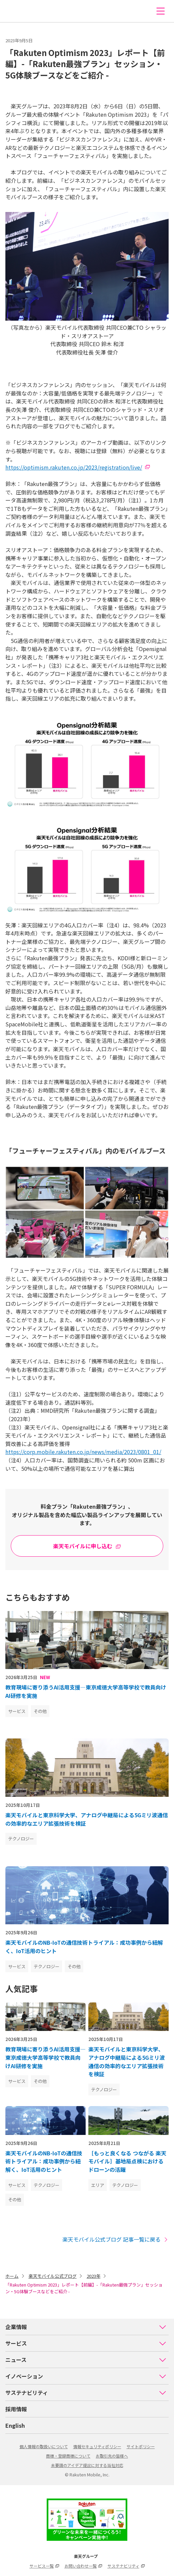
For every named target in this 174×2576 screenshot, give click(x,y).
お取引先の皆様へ (112, 2456)
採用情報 (16, 2409)
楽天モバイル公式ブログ (53, 2276)
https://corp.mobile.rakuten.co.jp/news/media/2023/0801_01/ (83, 1452)
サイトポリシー (141, 2446)
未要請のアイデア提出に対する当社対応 (87, 2465)
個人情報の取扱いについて (43, 2446)
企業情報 (86, 2327)
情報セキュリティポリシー (97, 2446)
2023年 (93, 2276)
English (15, 2425)
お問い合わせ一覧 (83, 2566)
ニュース (86, 2360)
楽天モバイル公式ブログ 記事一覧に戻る (115, 2239)
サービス (86, 2343)
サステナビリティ (86, 2393)
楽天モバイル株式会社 (17, 11)
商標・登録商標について (68, 2456)
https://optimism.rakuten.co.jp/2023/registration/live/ (73, 467)
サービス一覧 (44, 2566)
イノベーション (86, 2376)
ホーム (11, 2276)
